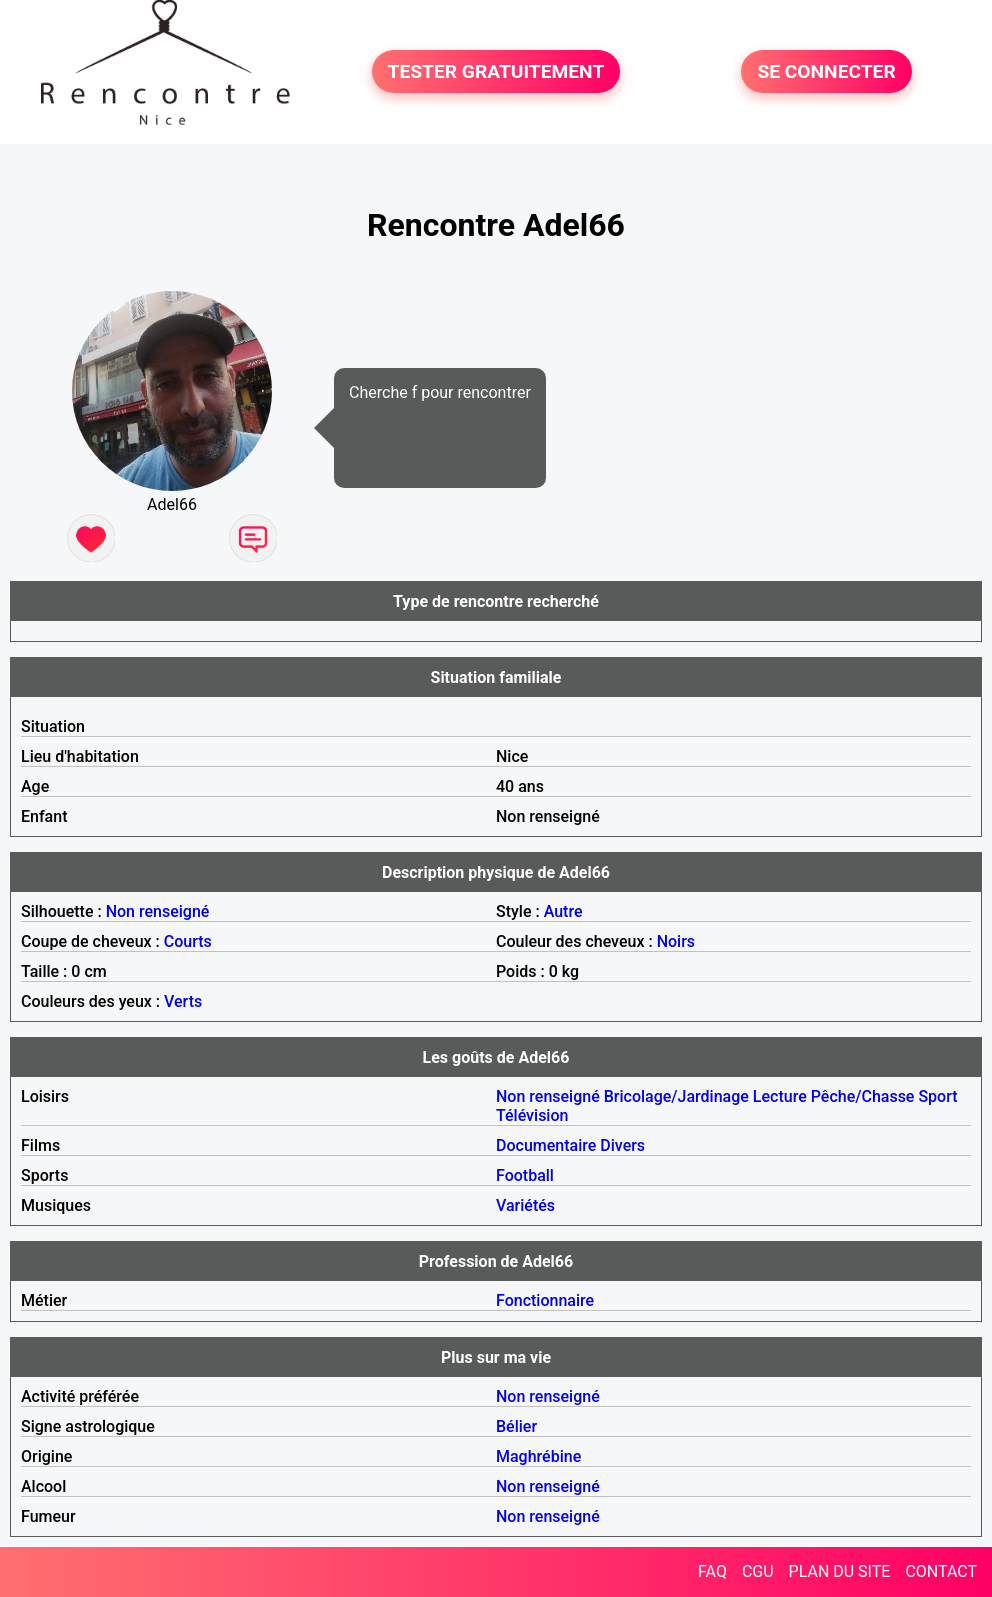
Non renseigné (158, 911)
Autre (563, 911)
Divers (622, 1145)
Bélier (516, 1426)
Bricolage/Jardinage (676, 1096)
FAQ (712, 1571)
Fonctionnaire (545, 1300)
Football (525, 1175)
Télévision (532, 1115)
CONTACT (941, 1571)
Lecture (780, 1096)
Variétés (525, 1205)
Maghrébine (538, 1456)
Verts (183, 1001)
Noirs (676, 941)
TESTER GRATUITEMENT (496, 71)
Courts (188, 941)
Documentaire (546, 1145)
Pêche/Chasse (863, 1096)
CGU (758, 1571)
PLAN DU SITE (840, 1571)
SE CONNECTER (826, 71)
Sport (937, 1096)
